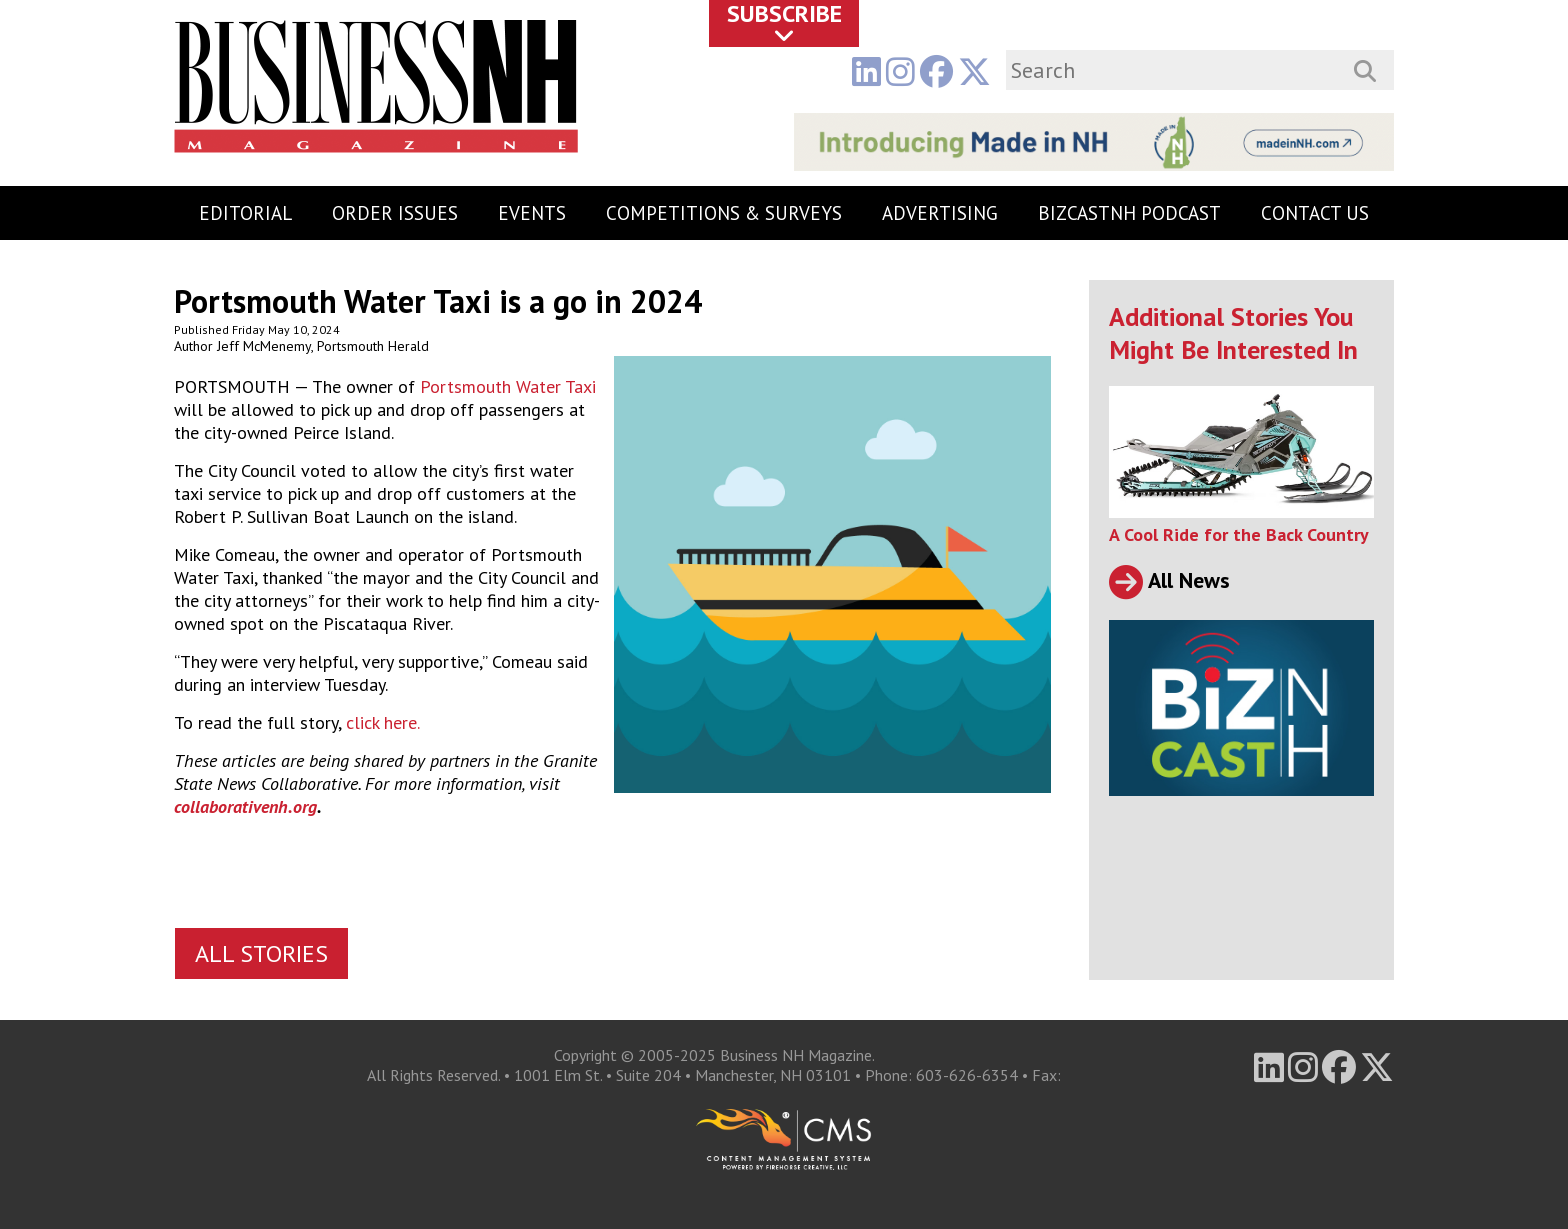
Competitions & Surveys (724, 213)
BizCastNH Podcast (1129, 213)
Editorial (245, 213)
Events (532, 213)
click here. (383, 722)
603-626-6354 (967, 1075)
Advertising (940, 213)
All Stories (261, 953)
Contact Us (1315, 213)
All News (1169, 580)
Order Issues (395, 213)
